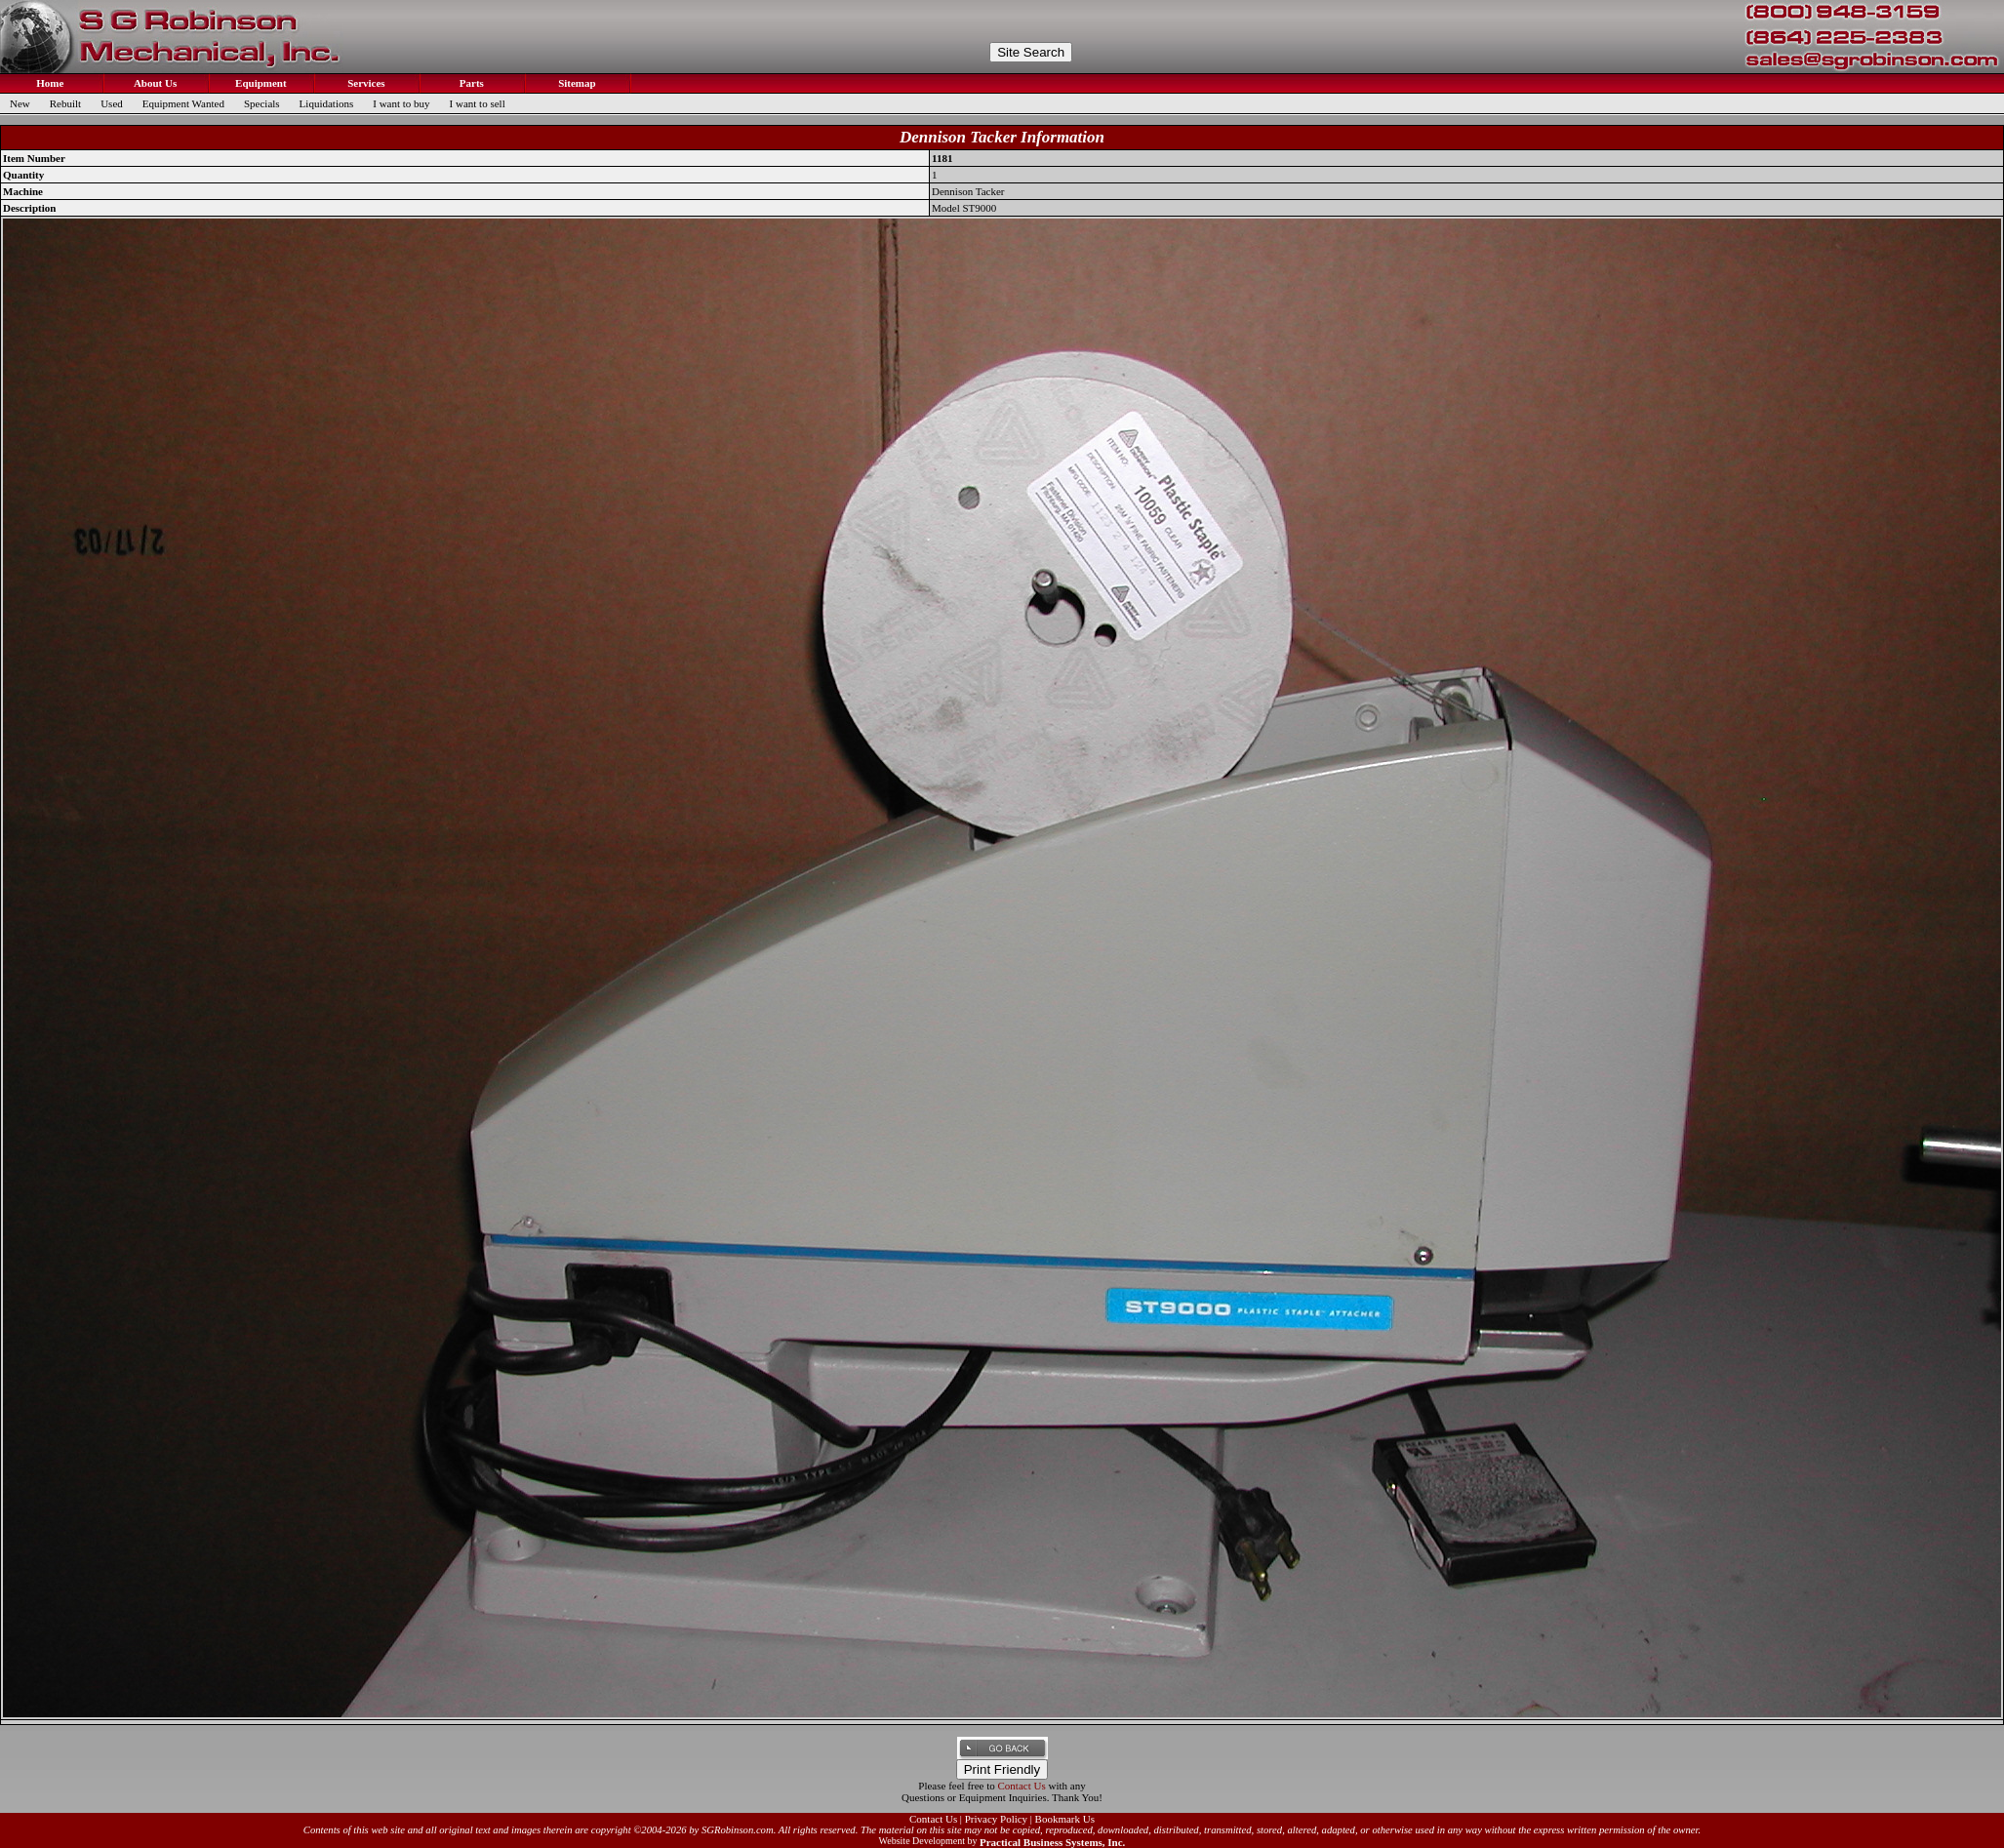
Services (364, 83)
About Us (154, 83)
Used (111, 103)
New (20, 103)
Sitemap (575, 83)
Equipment (259, 83)
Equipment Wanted (183, 103)
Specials (262, 103)
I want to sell (477, 103)
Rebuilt (65, 103)
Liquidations (327, 103)
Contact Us (1022, 1785)
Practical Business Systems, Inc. (1052, 1842)
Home (49, 83)
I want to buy (401, 103)
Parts (470, 83)
